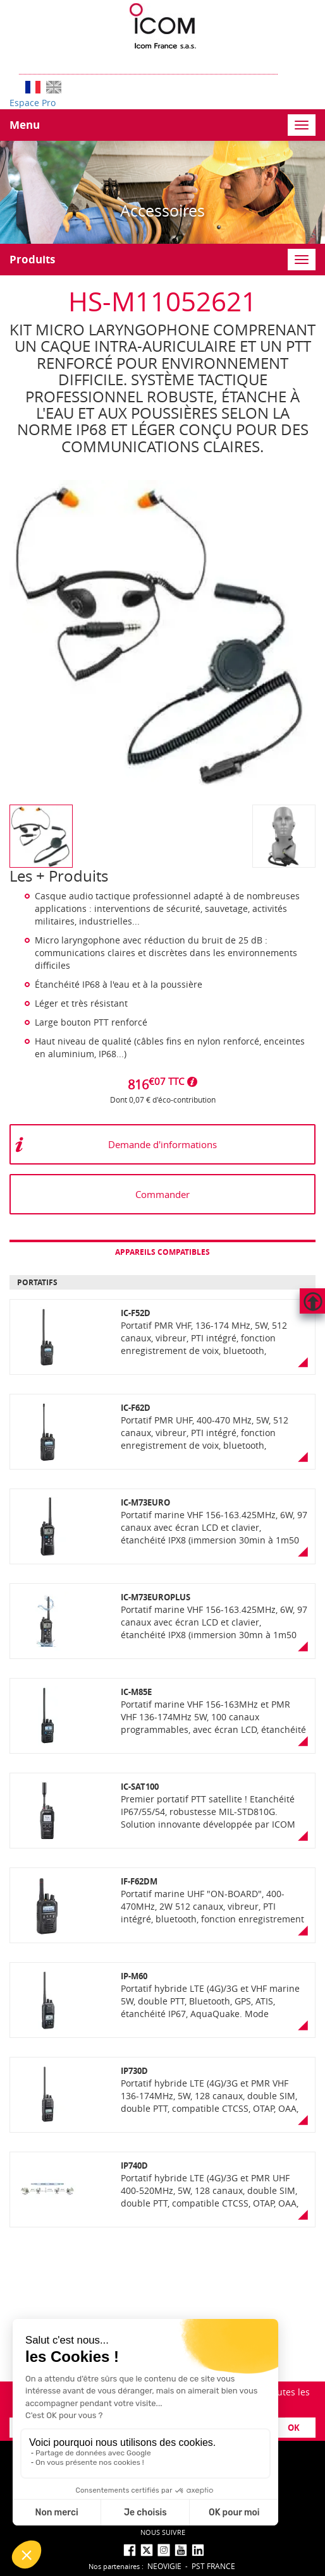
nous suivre (162, 2532)
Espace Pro (32, 103)
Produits (32, 259)
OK (294, 2427)
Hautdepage (312, 1301)
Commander (162, 1194)
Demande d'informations (162, 1144)
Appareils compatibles (162, 1252)
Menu (24, 124)
